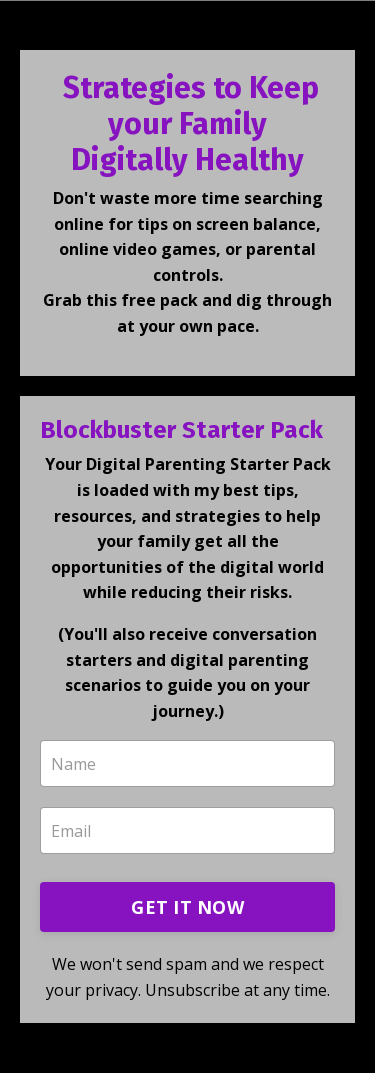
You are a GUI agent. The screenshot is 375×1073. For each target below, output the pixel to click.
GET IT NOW (187, 907)
